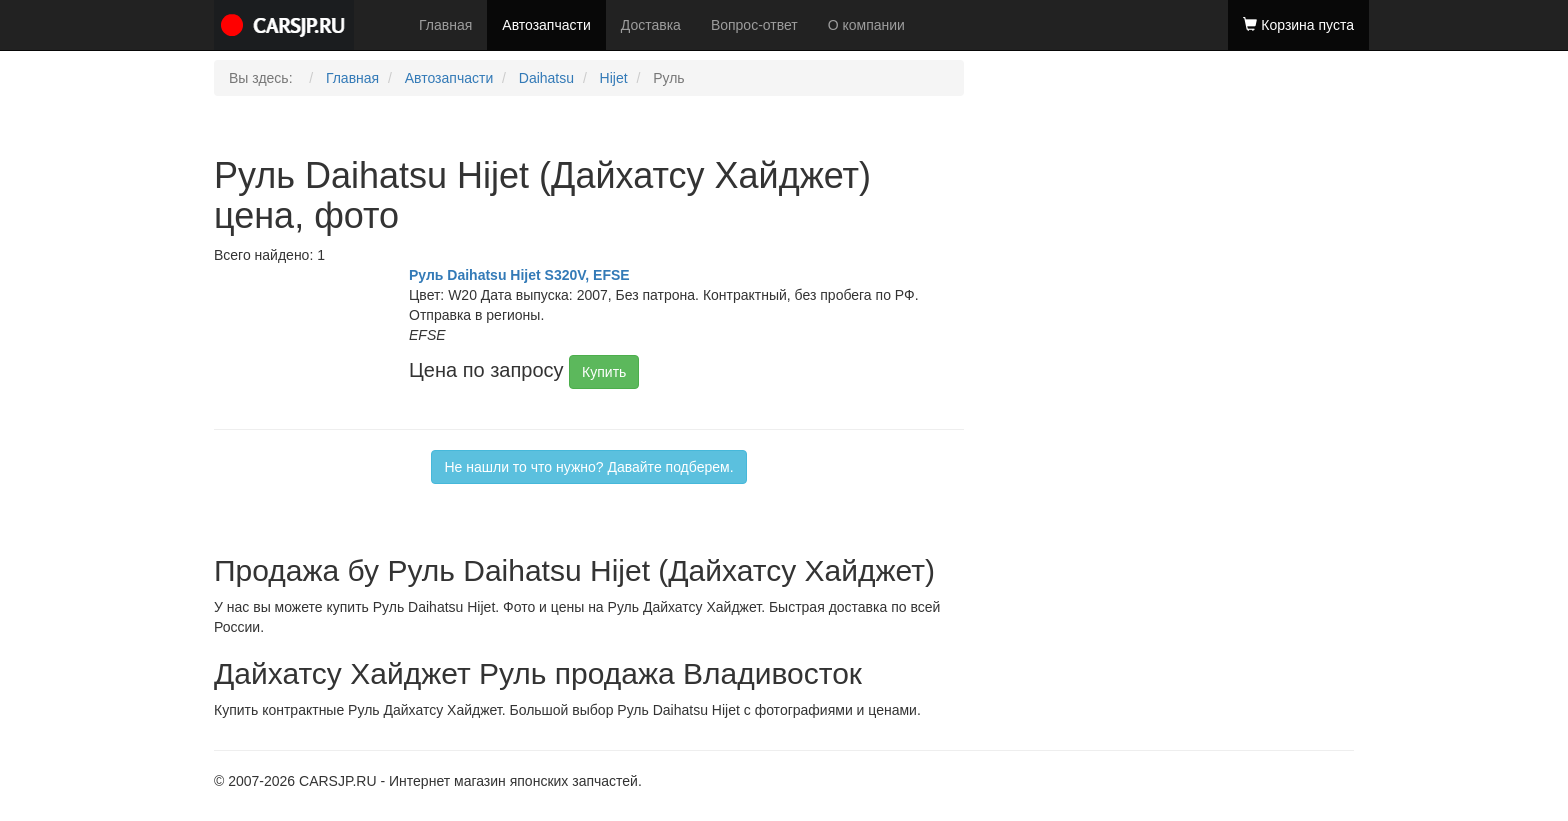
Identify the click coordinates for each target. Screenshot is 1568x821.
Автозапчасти (546, 25)
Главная (445, 25)
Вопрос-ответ (754, 25)
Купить (604, 372)
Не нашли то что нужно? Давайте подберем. (588, 467)
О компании (866, 25)
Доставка (651, 25)
